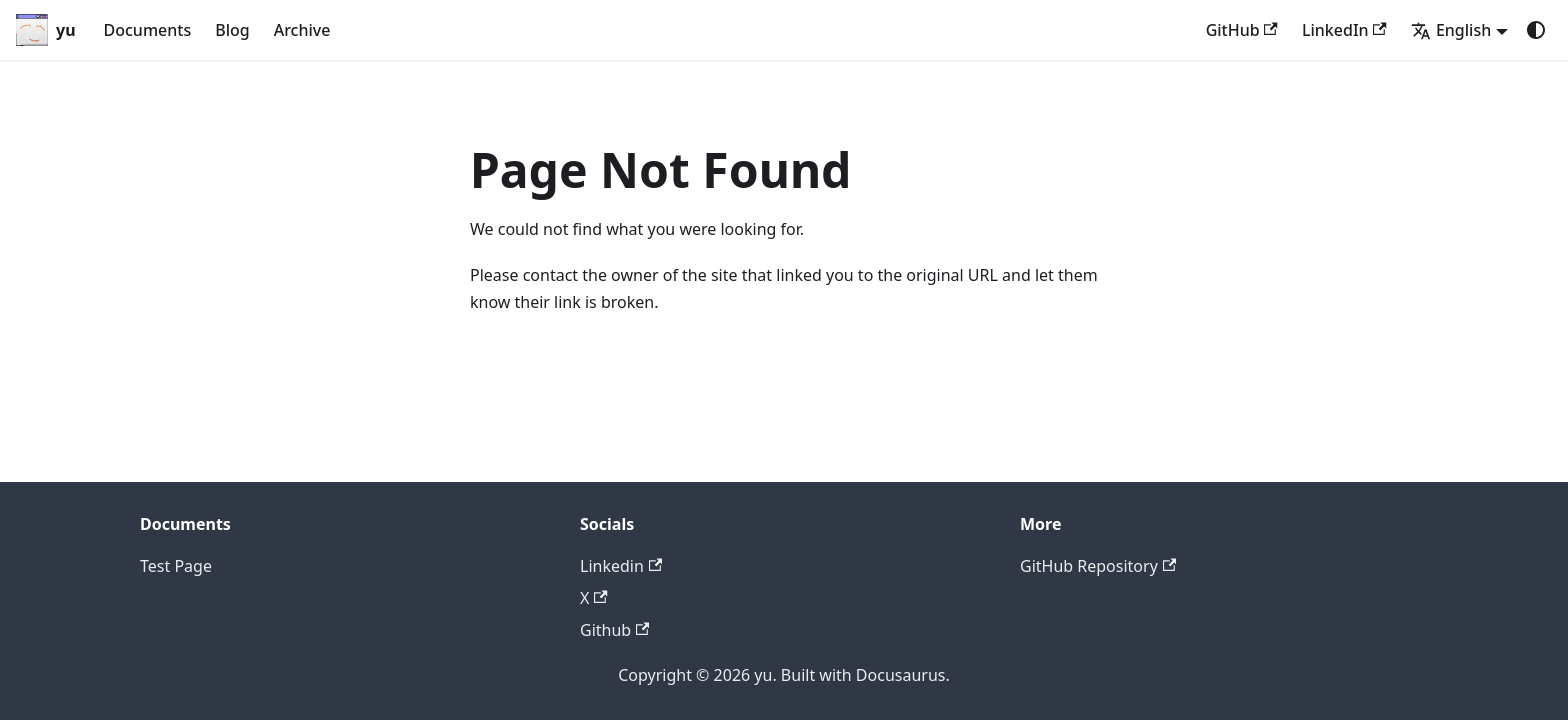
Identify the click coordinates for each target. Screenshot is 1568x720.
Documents (148, 30)
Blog (232, 30)
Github (614, 630)
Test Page (176, 566)
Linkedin (621, 566)
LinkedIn (1344, 30)
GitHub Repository (1098, 566)
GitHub (1242, 30)
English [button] (1451, 30)
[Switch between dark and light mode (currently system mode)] (1536, 30)
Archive (302, 30)
